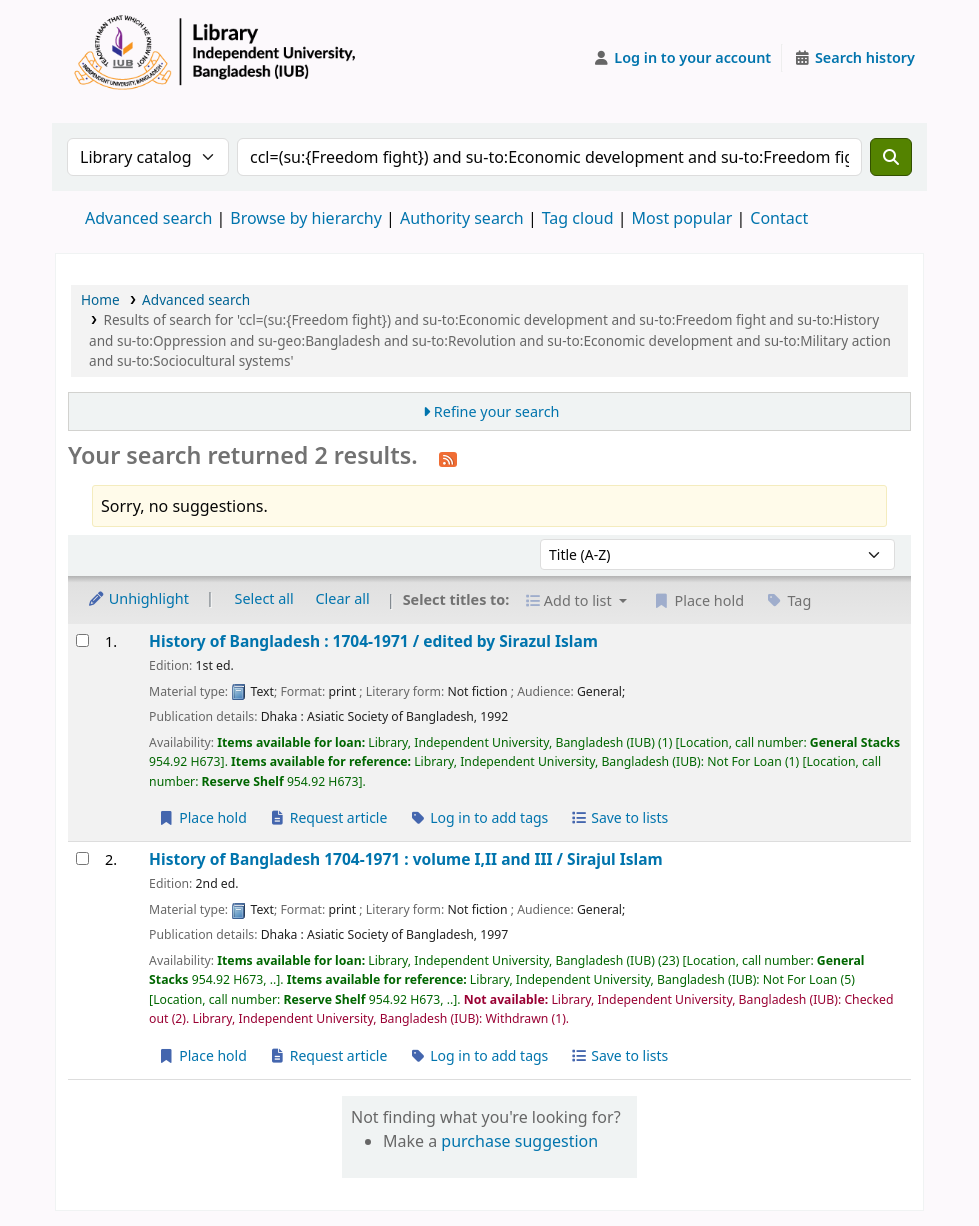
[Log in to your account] (682, 58)
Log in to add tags (478, 817)
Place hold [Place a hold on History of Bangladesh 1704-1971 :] (202, 1055)
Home (100, 299)
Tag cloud (578, 218)
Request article (328, 817)
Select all (264, 598)
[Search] (891, 157)
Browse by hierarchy (306, 218)
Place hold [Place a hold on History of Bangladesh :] (202, 817)
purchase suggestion (519, 1141)
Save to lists (619, 817)
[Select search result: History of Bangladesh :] (82, 640)
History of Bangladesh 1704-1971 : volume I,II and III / (406, 859)
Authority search (462, 218)
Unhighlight (138, 598)
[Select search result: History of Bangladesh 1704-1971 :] (82, 858)
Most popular (682, 218)
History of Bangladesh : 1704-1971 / (373, 641)
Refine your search (497, 411)
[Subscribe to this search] (448, 458)
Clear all (343, 598)
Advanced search (148, 218)
